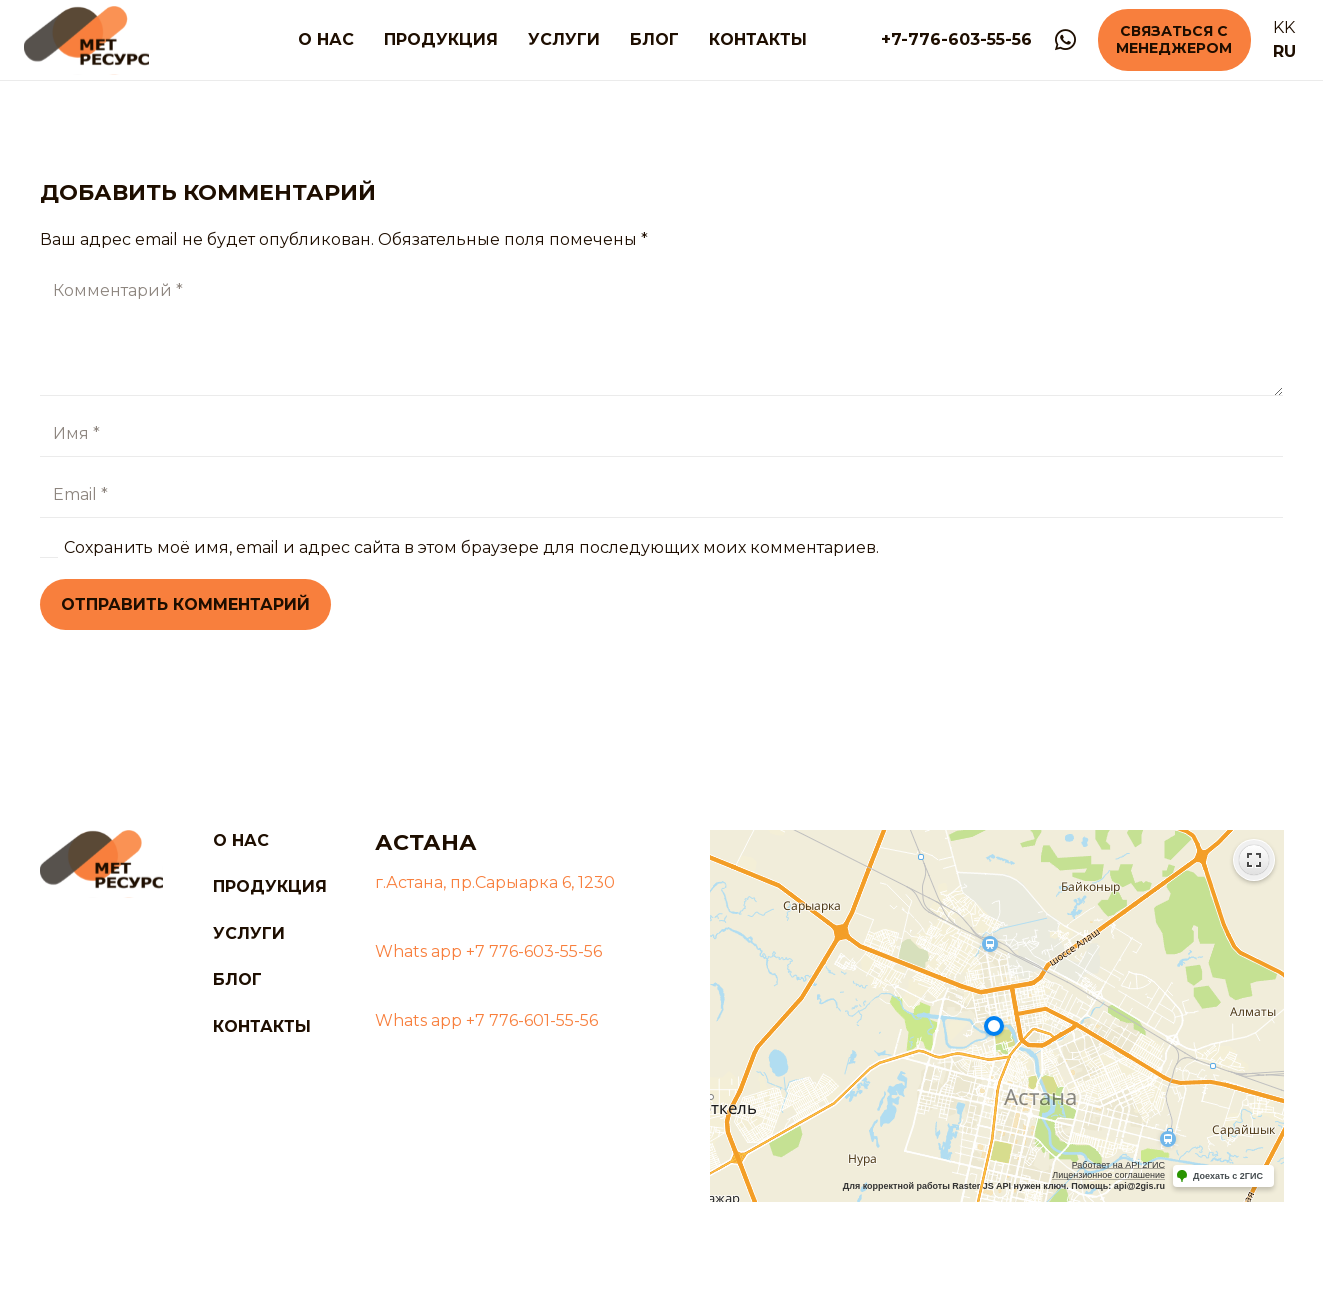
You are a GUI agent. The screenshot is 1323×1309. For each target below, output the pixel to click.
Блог (237, 979)
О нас (241, 840)
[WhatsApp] (1065, 40)
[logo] (86, 40)
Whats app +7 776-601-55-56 (486, 1020)
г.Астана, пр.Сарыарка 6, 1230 (495, 882)
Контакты (262, 1026)
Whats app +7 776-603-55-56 (488, 951)
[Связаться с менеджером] (1174, 40)
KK (1284, 27)
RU (1284, 51)
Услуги (249, 933)
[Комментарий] (661, 332)
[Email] (661, 495)
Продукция (270, 886)
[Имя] (661, 434)
